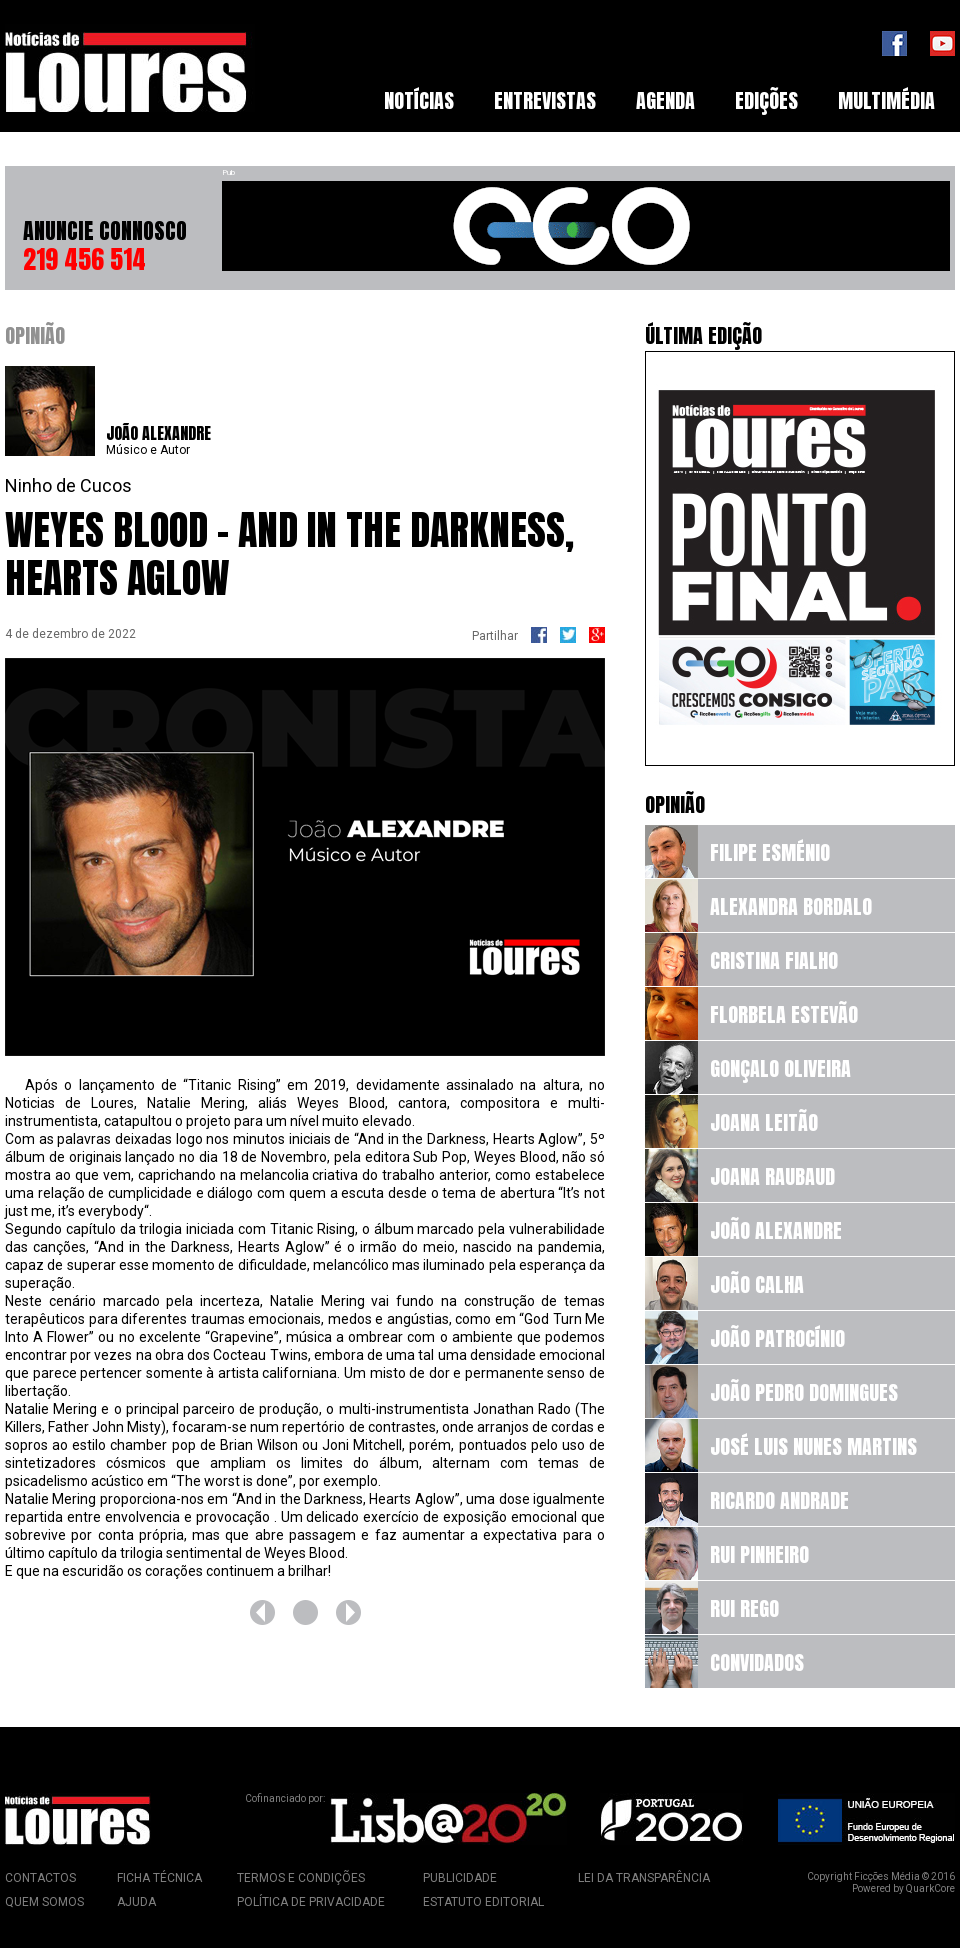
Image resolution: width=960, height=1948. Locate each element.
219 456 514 (84, 259)
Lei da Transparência (644, 1878)
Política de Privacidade (311, 1902)
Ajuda (136, 1902)
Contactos (40, 1878)
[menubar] (659, 101)
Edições (766, 100)
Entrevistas (545, 100)
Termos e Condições (301, 1878)
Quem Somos (44, 1902)
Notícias (419, 100)
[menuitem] (419, 101)
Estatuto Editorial (483, 1902)
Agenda (665, 100)
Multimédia (886, 100)
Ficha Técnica (159, 1878)
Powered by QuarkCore (903, 1888)
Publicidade (460, 1878)
